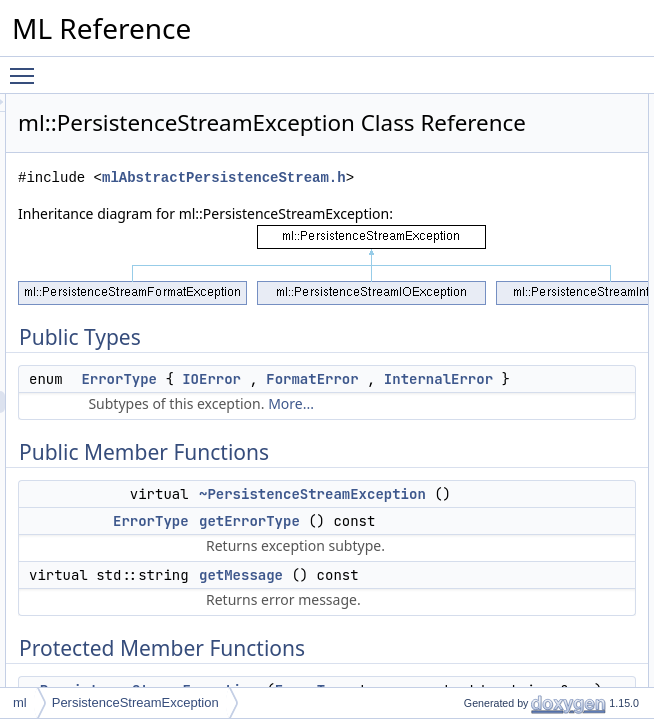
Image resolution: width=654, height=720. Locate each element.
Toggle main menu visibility (27, 67)
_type (563, 303)
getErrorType (583, 193)
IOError (360, 473)
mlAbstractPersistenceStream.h (398, 227)
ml (20, 702)
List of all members (583, 611)
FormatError (377, 495)
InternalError (385, 517)
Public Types (567, 105)
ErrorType (369, 451)
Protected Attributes (585, 281)
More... (433, 563)
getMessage (581, 215)
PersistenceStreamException (135, 702)
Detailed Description (586, 347)
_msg (563, 325)
